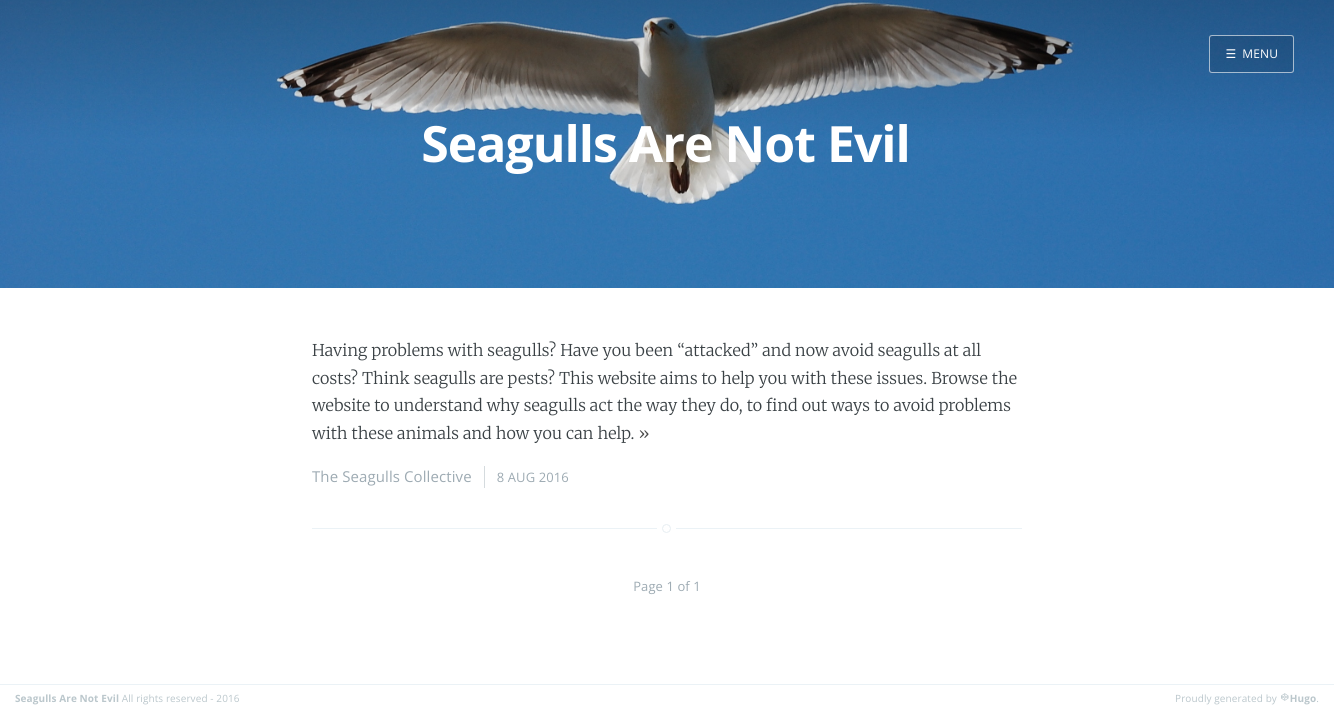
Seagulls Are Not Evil (67, 698)
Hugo (1303, 698)
